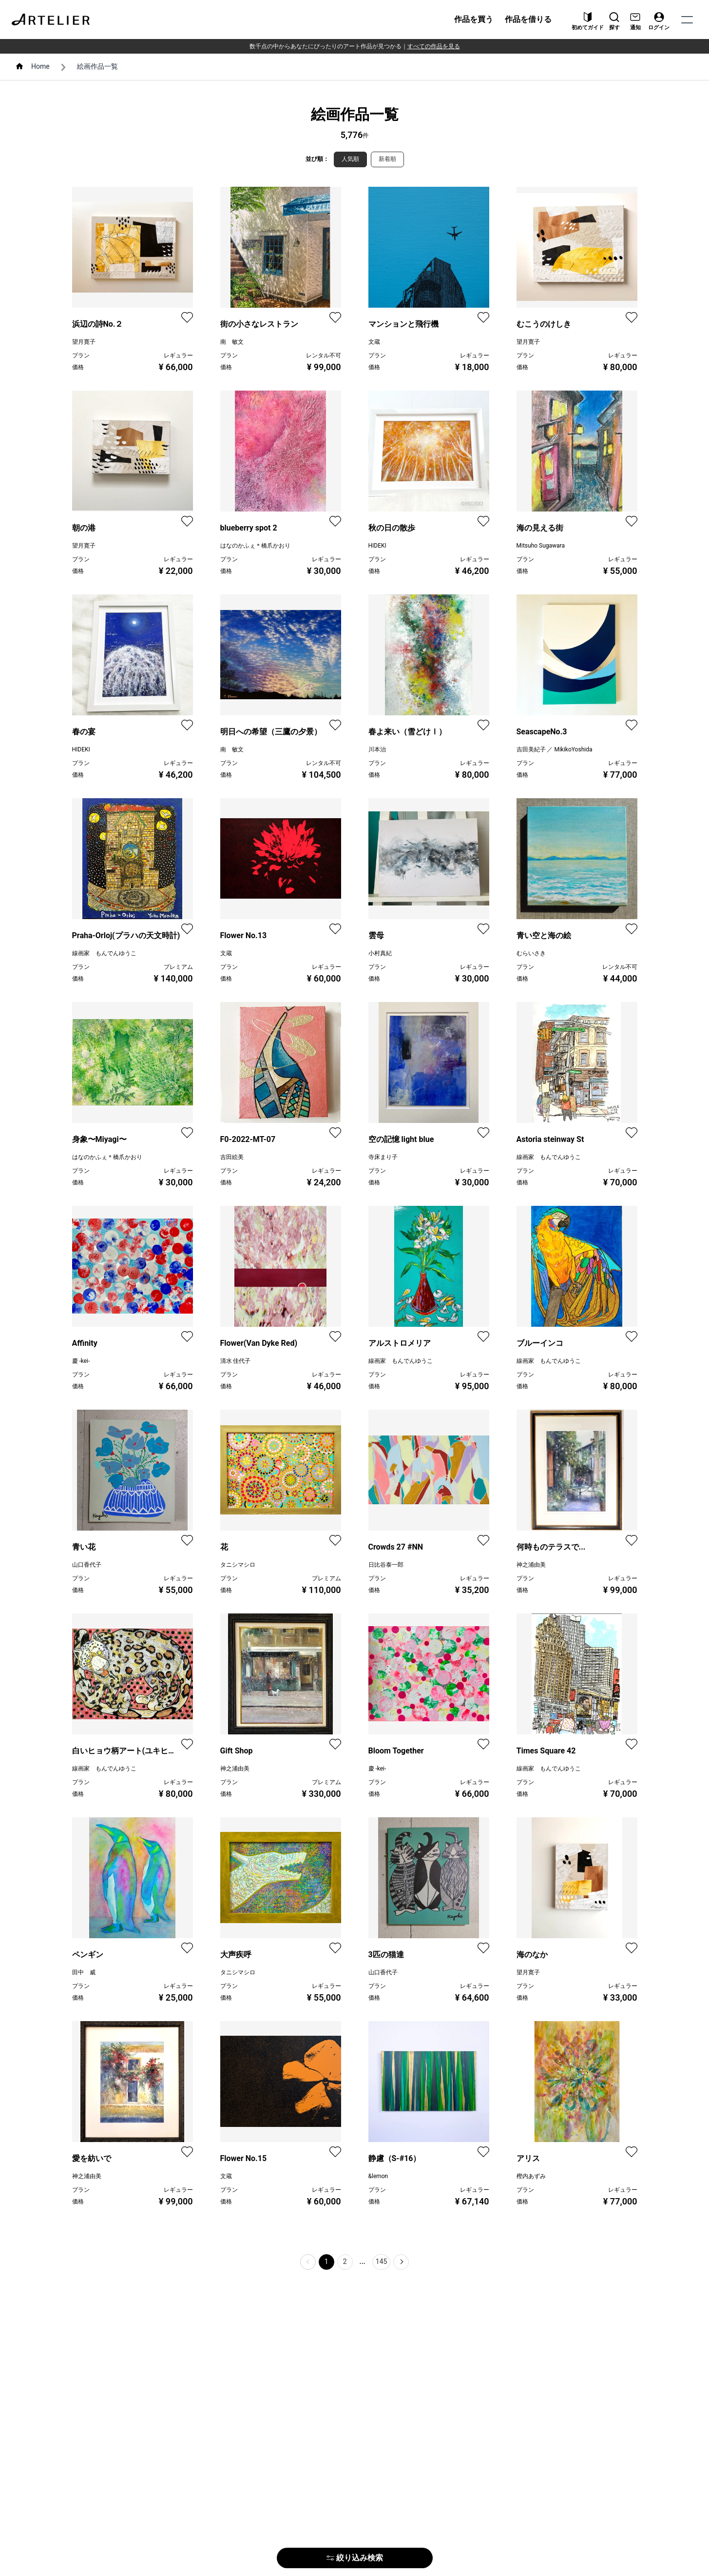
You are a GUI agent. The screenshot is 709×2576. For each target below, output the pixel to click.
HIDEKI (377, 545)
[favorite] (187, 317)
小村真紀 (380, 953)
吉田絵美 (232, 1157)
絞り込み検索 (354, 2557)
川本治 (377, 749)
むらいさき (531, 953)
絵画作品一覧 (97, 66)
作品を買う (473, 19)
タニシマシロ (237, 1564)
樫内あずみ (531, 2176)
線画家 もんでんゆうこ (104, 953)
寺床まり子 (383, 1157)
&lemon (378, 2176)
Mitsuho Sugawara (541, 545)
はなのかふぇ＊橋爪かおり (255, 545)
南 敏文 (232, 341)
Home (40, 66)
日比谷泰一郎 (385, 1564)
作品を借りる (528, 19)
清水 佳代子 (235, 1360)
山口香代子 (86, 1564)
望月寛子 (84, 341)
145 (381, 2261)
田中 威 (84, 1972)
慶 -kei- (81, 1360)
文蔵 (374, 341)
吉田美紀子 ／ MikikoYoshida (555, 749)
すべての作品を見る (433, 46)
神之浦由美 (531, 1564)
